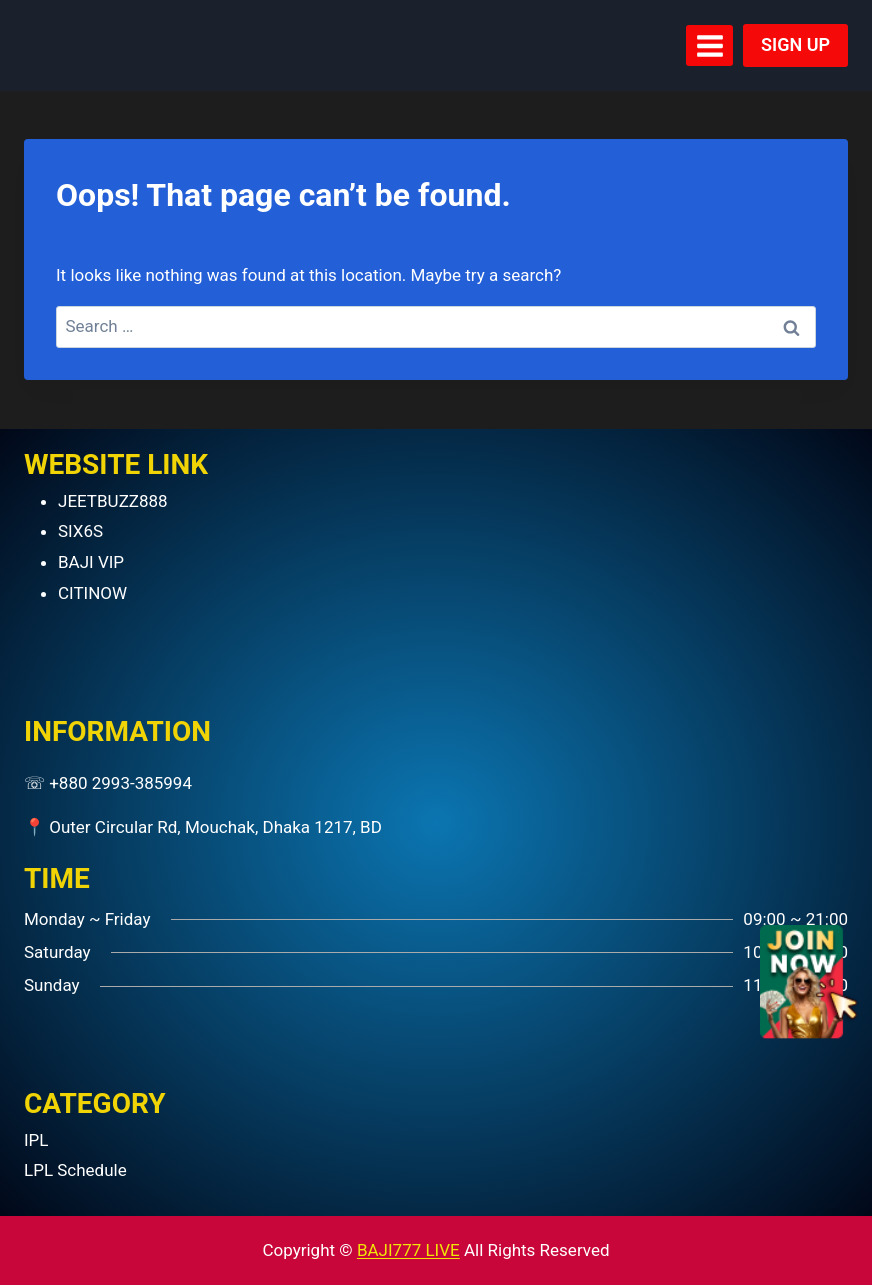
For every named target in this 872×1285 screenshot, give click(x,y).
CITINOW (92, 593)
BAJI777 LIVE (408, 1250)
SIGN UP (795, 44)
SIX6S (80, 531)
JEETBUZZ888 (113, 501)
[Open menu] (709, 45)
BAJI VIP (91, 562)
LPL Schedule (75, 1170)
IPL (36, 1140)
